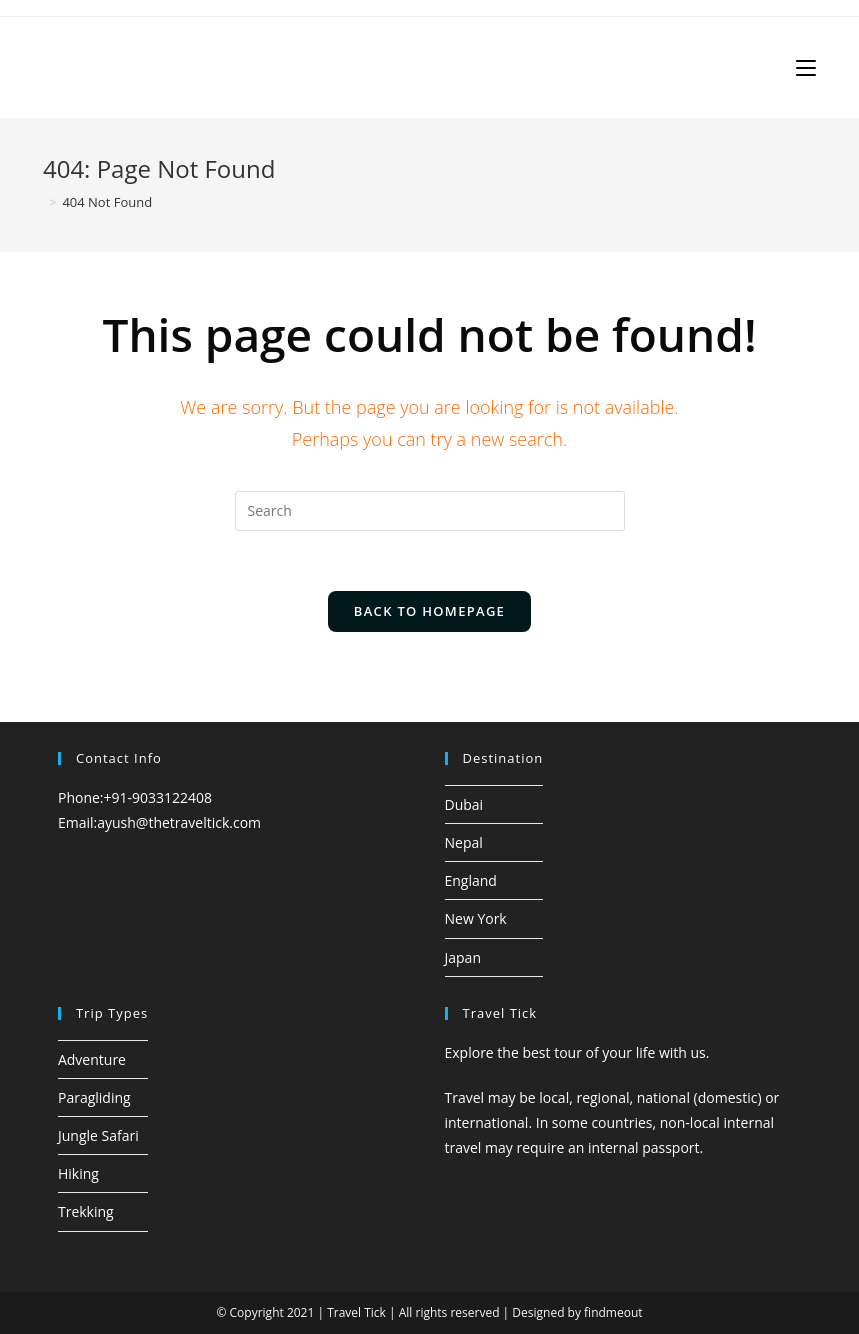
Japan (463, 957)
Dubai (464, 804)
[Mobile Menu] (806, 67)
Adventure (92, 1059)
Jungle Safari (98, 1135)
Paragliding (94, 1097)
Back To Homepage (429, 611)
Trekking (86, 1211)
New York (476, 918)
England (471, 880)
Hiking (78, 1173)
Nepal (464, 842)
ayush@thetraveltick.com (179, 822)
